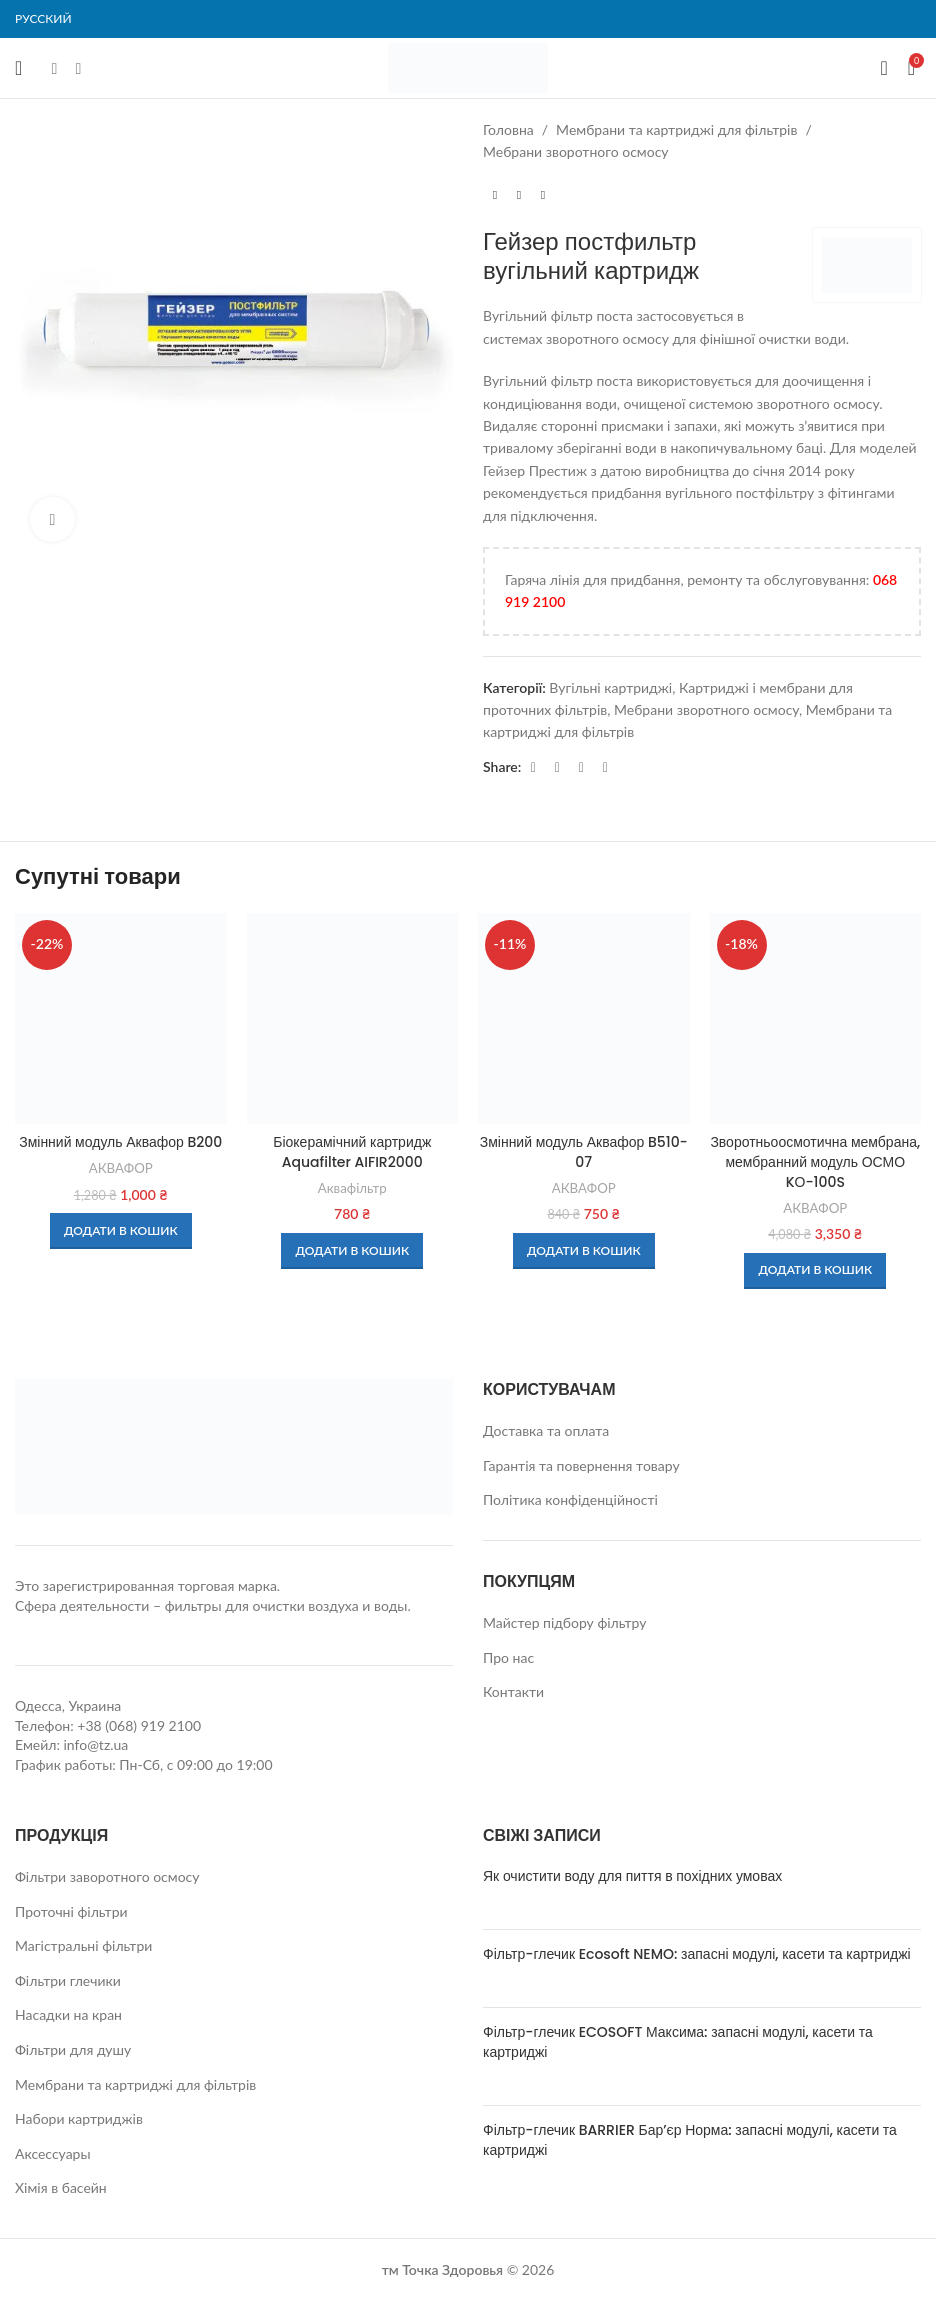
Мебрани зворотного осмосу (576, 151)
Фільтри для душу (73, 2049)
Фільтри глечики (68, 1980)
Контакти (513, 1691)
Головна (508, 129)
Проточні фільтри (71, 1911)
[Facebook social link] (54, 68)
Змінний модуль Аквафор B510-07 (584, 1152)
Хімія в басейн (61, 2187)
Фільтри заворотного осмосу (107, 1876)
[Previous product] (495, 196)
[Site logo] (468, 66)
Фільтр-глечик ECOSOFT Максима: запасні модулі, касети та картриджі (678, 2042)
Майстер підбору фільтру (565, 1622)
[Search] (883, 68)
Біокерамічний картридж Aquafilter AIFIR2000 (352, 1152)
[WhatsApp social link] (557, 767)
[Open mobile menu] (18, 68)
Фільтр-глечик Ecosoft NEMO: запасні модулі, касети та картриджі (697, 1954)
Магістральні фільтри (83, 1945)
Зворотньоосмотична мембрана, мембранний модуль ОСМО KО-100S (815, 1161)
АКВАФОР (121, 1168)
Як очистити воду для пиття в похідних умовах (632, 1876)
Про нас (508, 1657)
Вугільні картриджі (610, 687)
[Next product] (543, 196)
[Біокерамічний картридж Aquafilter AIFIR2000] (353, 1019)
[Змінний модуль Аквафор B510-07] (584, 1019)
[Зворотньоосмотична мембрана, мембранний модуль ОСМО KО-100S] (816, 1019)
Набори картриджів (79, 2118)
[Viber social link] (605, 767)
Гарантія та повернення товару (581, 1465)
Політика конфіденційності (570, 1499)
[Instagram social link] (78, 68)
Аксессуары (53, 2153)
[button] (121, 1231)
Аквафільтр (352, 1188)
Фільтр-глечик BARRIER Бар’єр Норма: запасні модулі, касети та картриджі (690, 2140)
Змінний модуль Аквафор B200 (120, 1142)
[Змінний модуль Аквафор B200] (121, 1019)
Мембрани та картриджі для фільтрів (676, 129)
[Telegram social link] (581, 767)
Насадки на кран (68, 2014)
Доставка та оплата (546, 1430)
